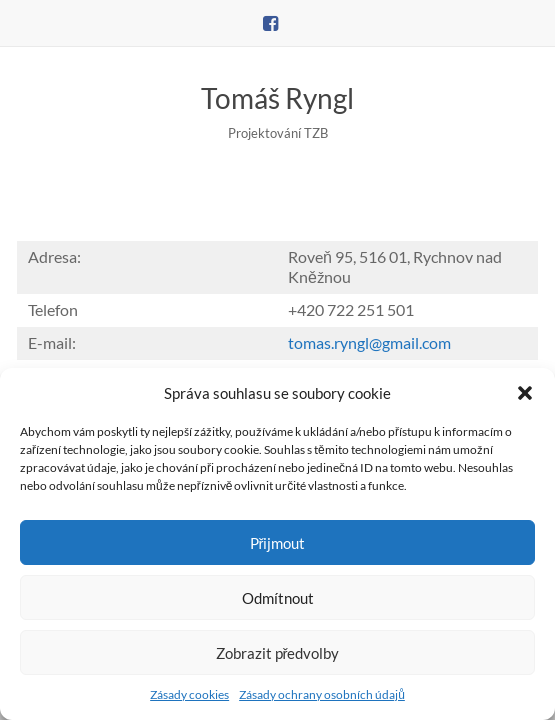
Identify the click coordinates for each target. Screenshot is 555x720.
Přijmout (278, 543)
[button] (525, 393)
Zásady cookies (189, 694)
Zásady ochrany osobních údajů (322, 694)
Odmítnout (278, 598)
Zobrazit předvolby (278, 653)
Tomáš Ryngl (277, 98)
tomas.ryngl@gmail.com (369, 342)
